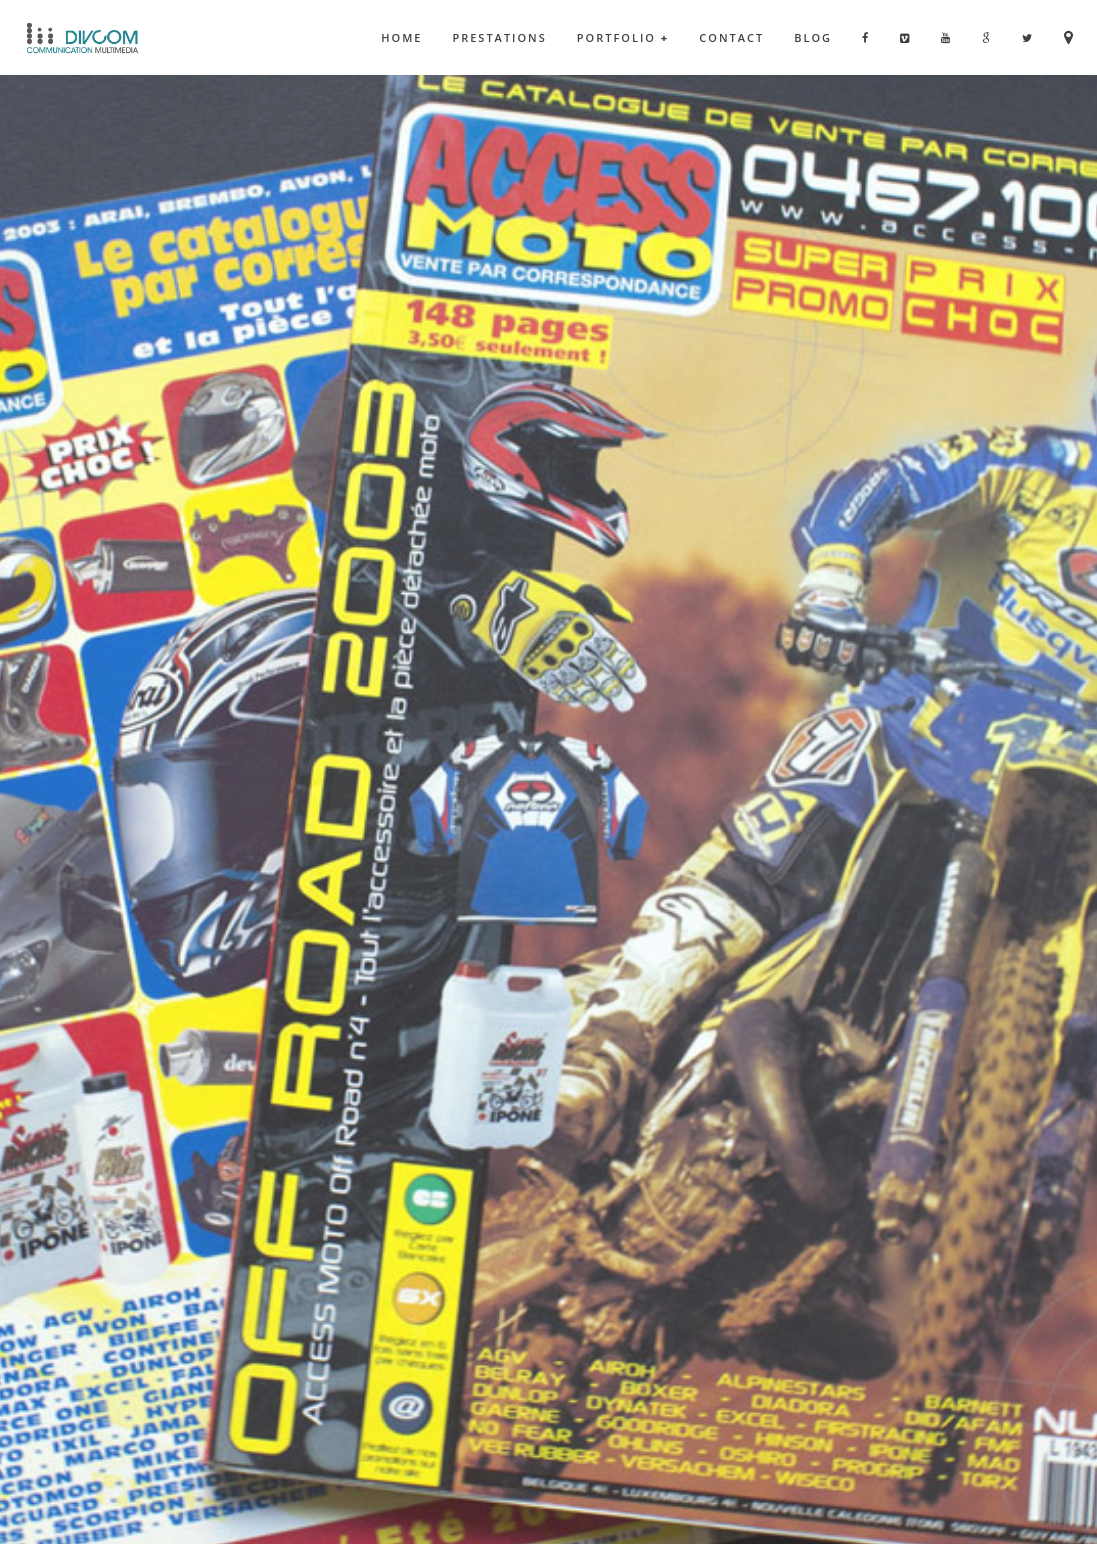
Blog (813, 37)
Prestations (499, 37)
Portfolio (623, 37)
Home (401, 37)
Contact (731, 37)
